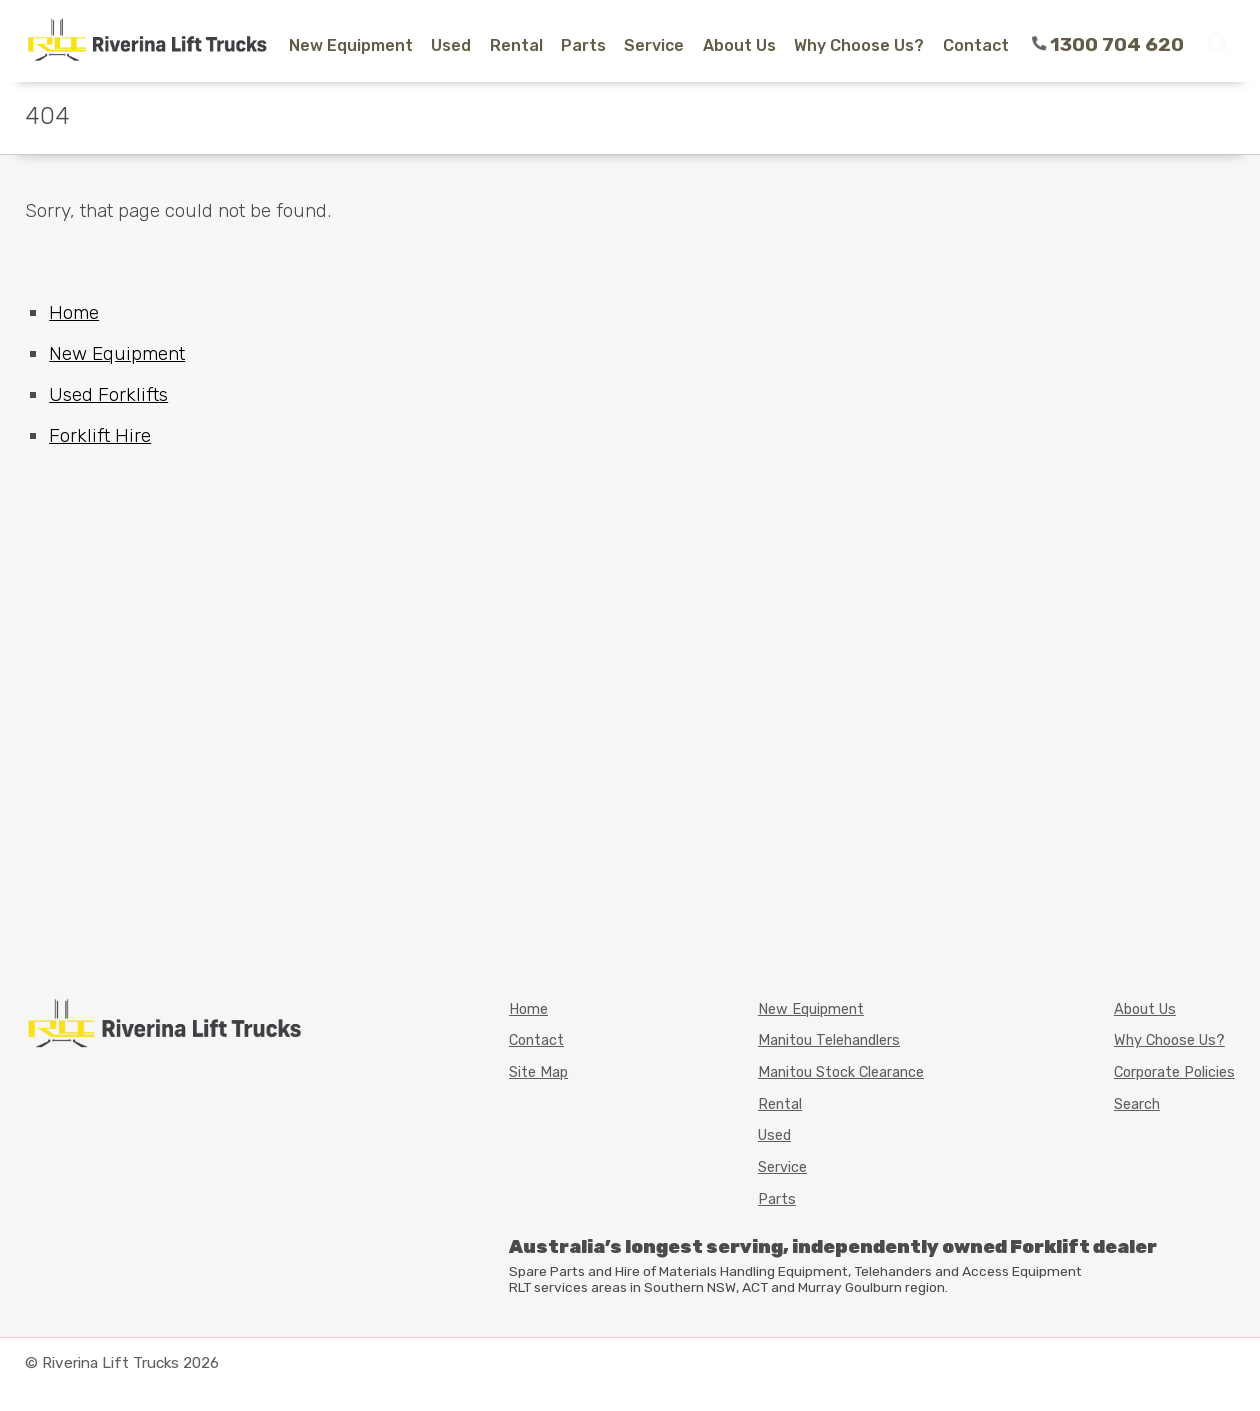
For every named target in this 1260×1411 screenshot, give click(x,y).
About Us (739, 45)
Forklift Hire (100, 435)
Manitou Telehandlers (829, 1040)
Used (451, 45)
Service (654, 45)
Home (74, 312)
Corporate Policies (1174, 1072)
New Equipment (351, 45)
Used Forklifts (108, 394)
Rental (516, 45)
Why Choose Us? (859, 45)
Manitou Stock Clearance (841, 1072)
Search (1137, 1104)
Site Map (538, 1072)
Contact (976, 45)
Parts (583, 45)
